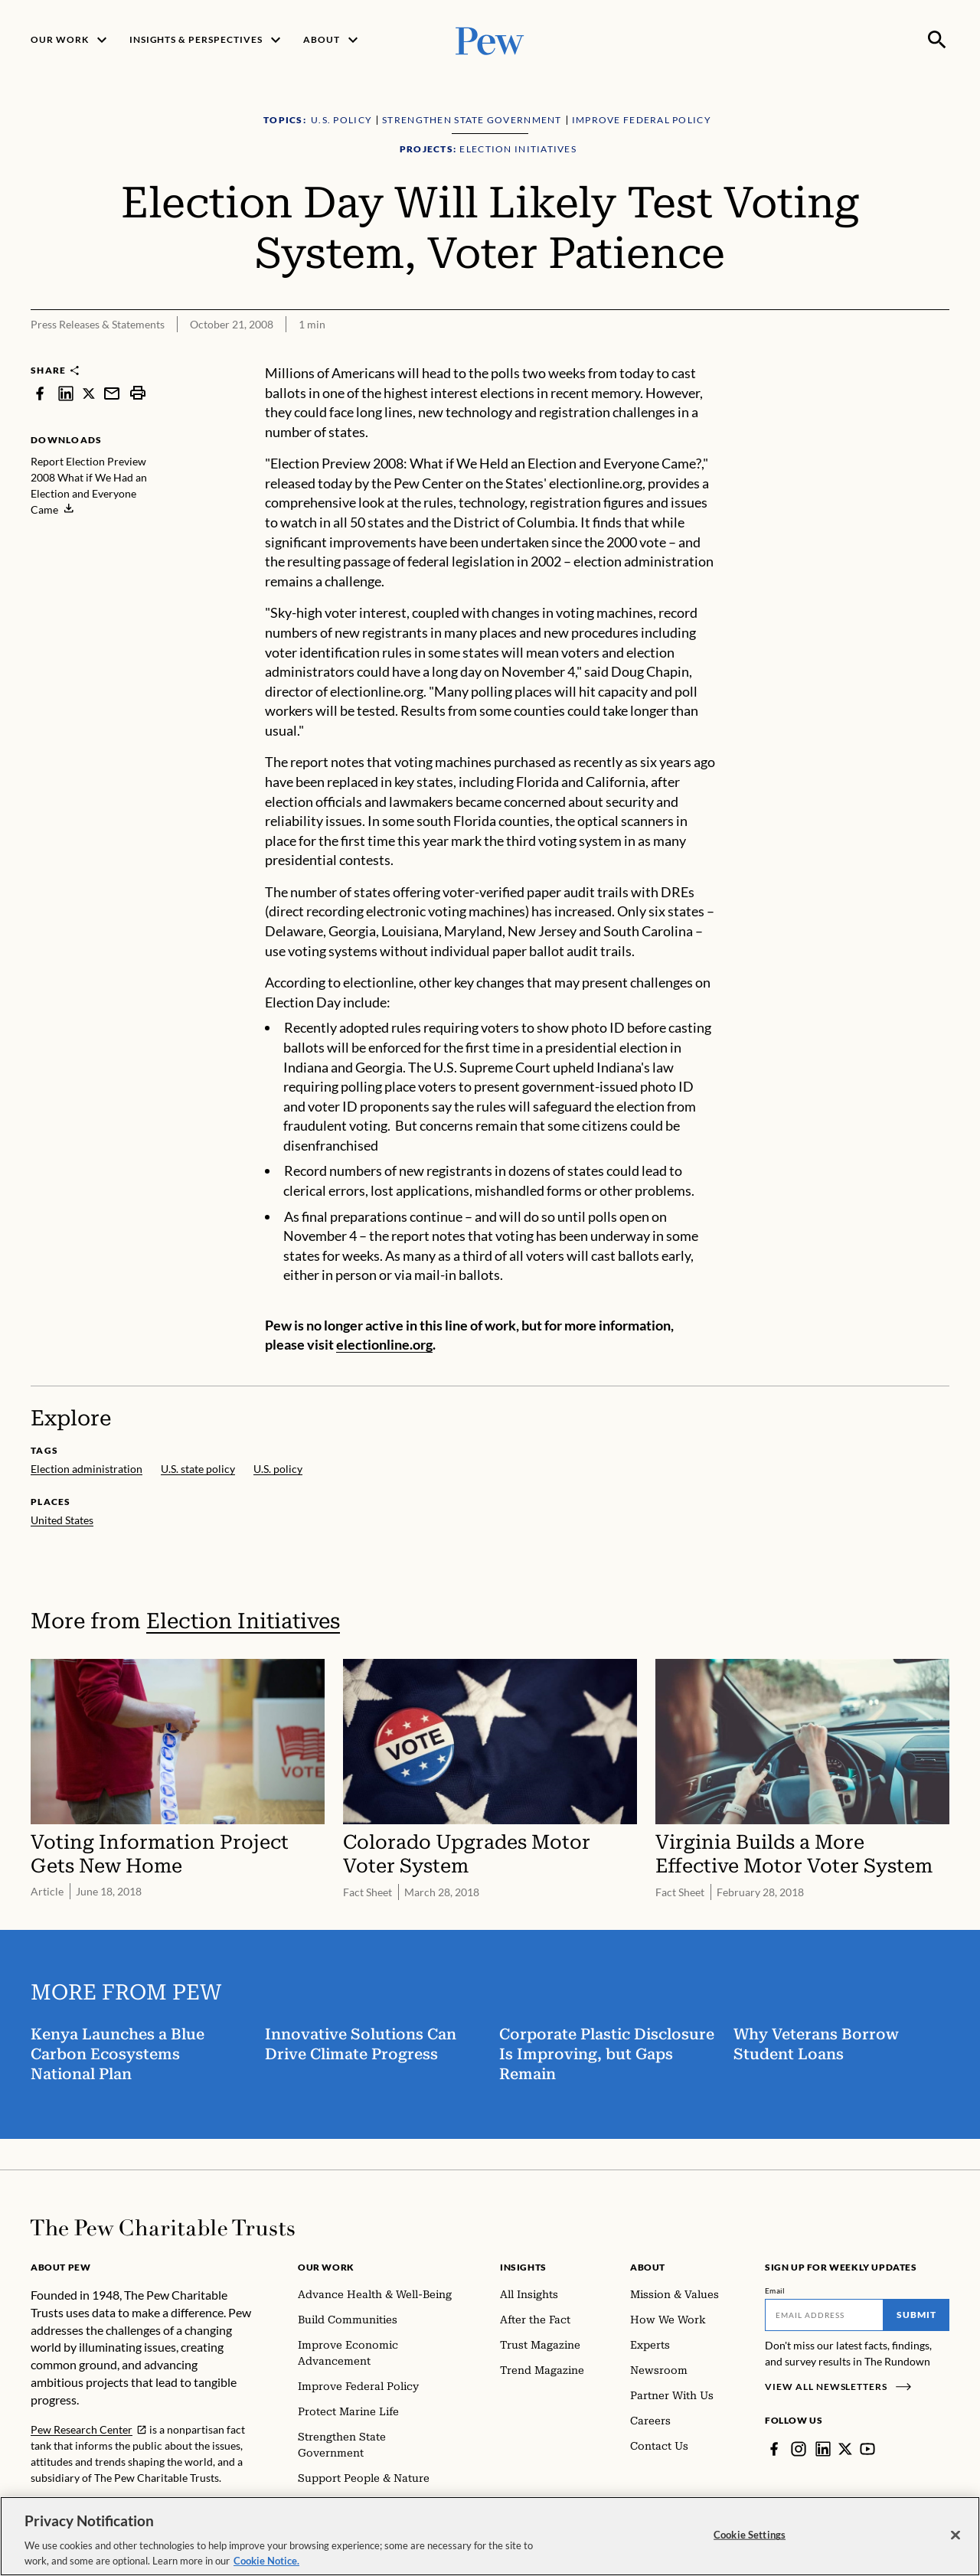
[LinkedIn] (823, 2449)
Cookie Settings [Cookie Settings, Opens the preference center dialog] (750, 2545)
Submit (916, 2314)
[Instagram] (798, 2449)
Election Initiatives (243, 1621)
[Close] (955, 2546)
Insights (523, 2267)
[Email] (824, 2315)
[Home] (163, 2227)
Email (775, 2290)
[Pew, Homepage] (490, 39)
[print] (138, 393)
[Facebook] (774, 2449)
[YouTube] (867, 2449)
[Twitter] (845, 2449)
